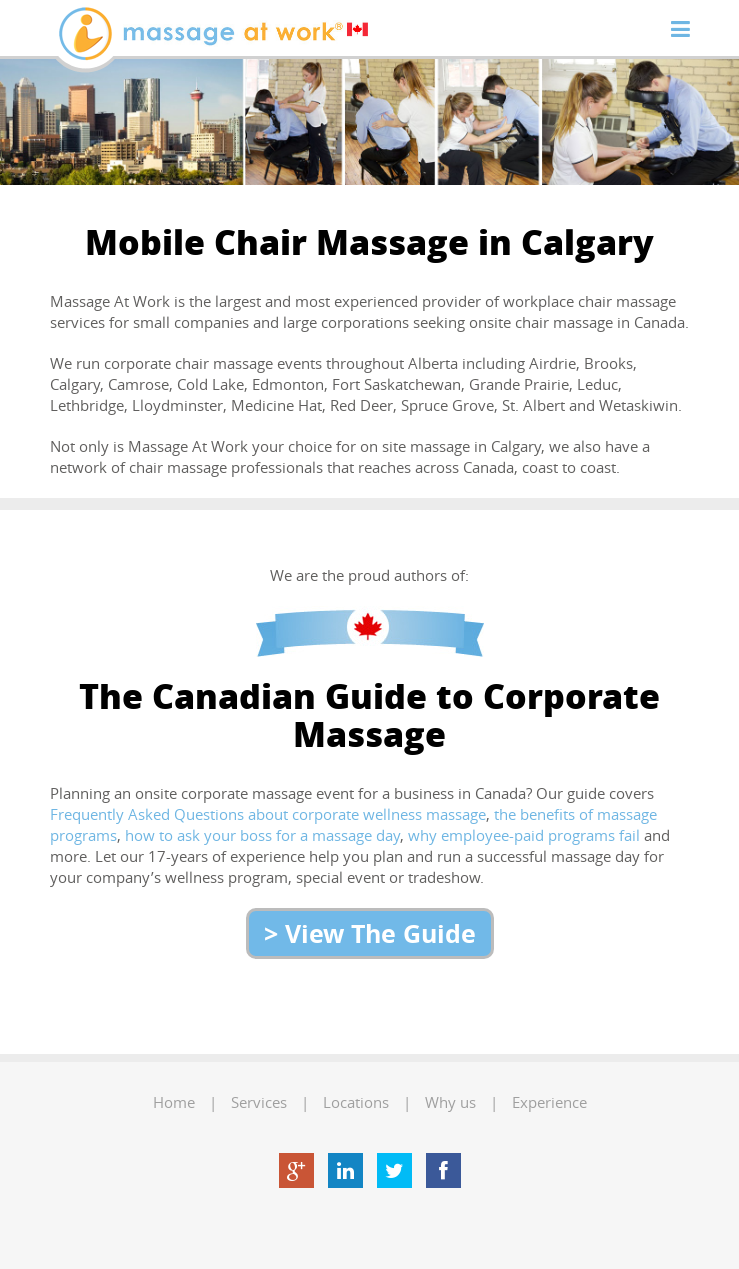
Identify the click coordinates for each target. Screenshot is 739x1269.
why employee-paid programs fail (524, 835)
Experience (549, 1102)
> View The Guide (370, 933)
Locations (356, 1102)
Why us (450, 1102)
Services (259, 1102)
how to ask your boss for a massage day (262, 835)
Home (174, 1102)
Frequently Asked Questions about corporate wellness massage (268, 814)
